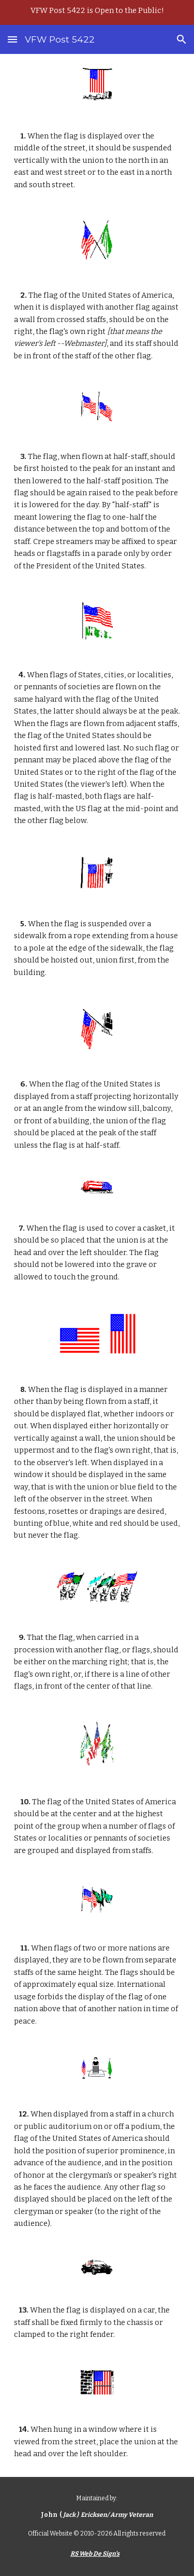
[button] (12, 39)
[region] (97, 12)
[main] (97, 160)
